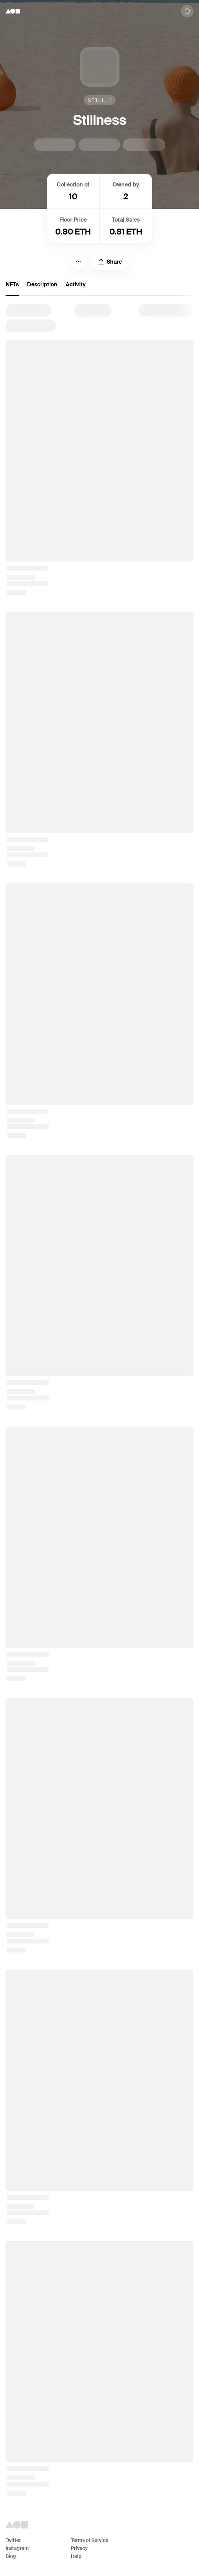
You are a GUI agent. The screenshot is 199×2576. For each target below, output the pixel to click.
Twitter (13, 2540)
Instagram (17, 2548)
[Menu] (78, 261)
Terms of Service (89, 2540)
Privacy (79, 2548)
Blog (11, 2556)
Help (76, 2556)
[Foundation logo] (13, 11)
